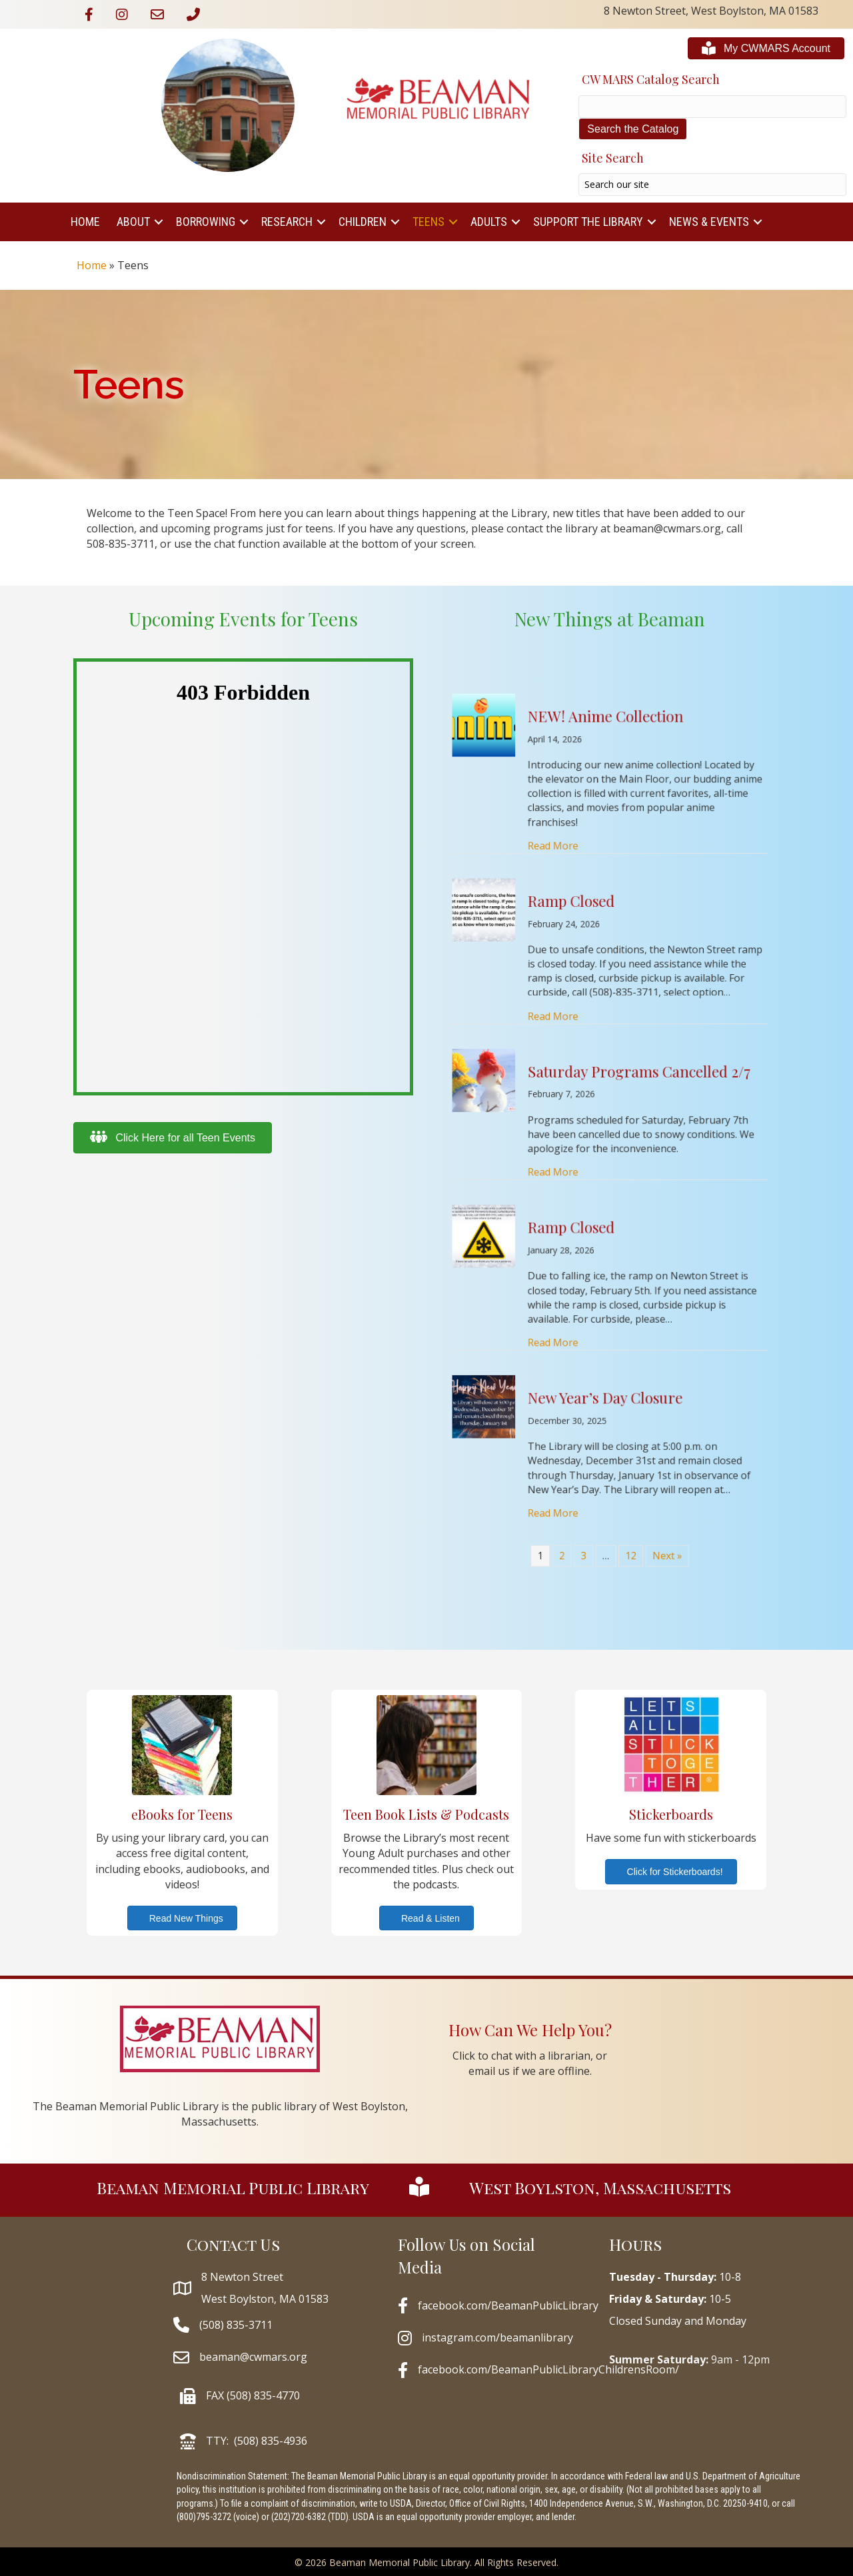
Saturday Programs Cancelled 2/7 (619, 1119)
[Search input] (712, 184)
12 (617, 1283)
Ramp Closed (596, 1062)
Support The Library (588, 222)
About (133, 222)
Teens (428, 222)
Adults (488, 222)
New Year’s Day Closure (608, 1229)
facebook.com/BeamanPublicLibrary (508, 2305)
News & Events (709, 222)
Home (85, 222)
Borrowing (205, 222)
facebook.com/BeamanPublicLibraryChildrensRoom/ (548, 2369)
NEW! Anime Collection (608, 999)
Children (363, 222)
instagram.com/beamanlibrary (497, 2337)
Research (287, 222)
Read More (590, 1043)
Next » (629, 1283)
